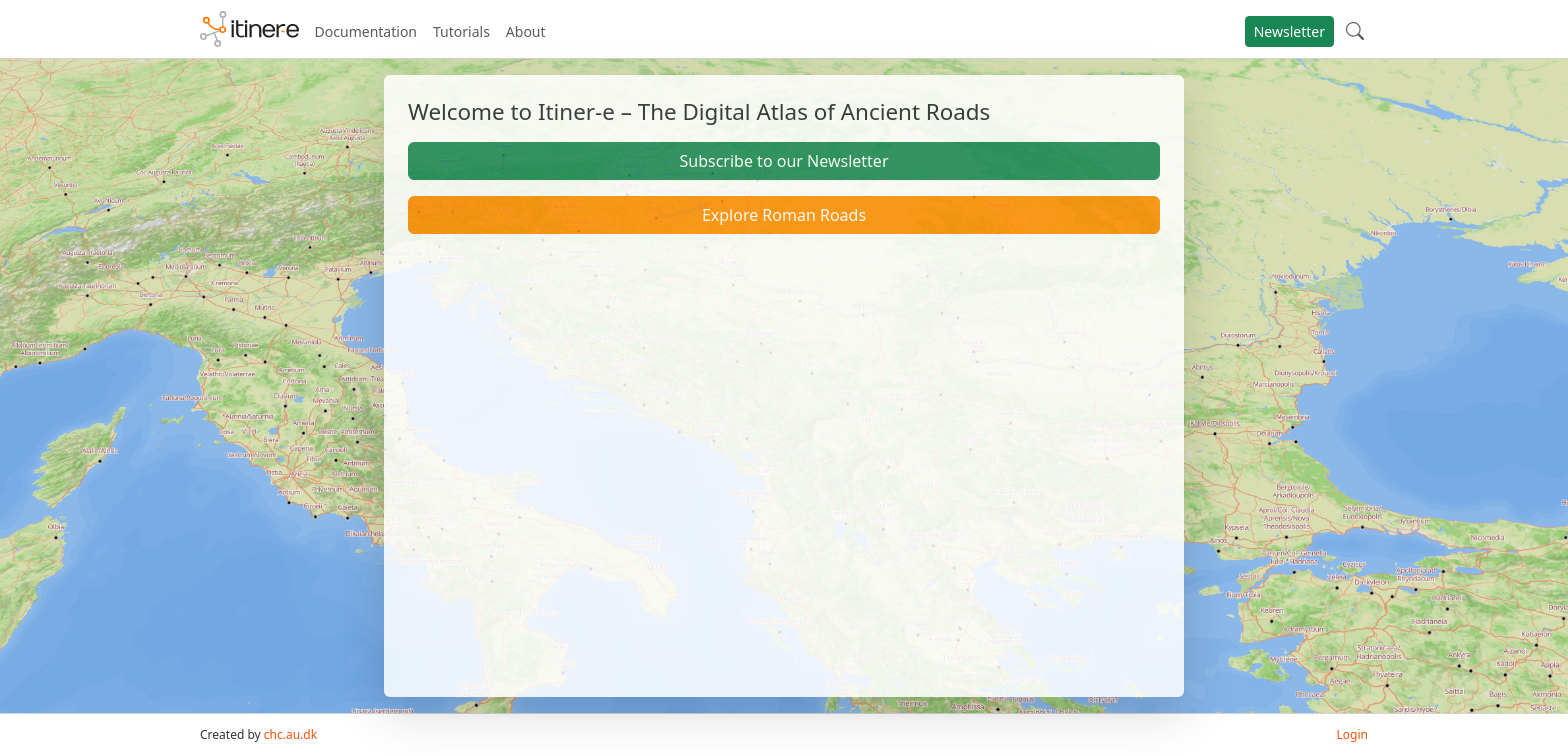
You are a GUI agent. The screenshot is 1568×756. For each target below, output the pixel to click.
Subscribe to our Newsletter (783, 161)
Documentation (366, 31)
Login (1352, 734)
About (526, 31)
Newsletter (1289, 31)
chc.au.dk (290, 734)
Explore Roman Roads (784, 215)
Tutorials (461, 31)
